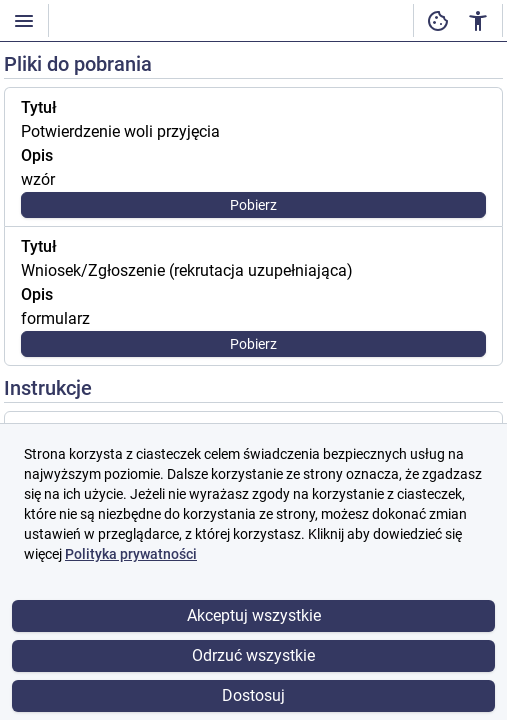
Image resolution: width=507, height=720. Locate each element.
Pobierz (253, 205)
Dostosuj (253, 695)
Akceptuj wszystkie (254, 615)
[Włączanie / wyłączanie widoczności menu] (24, 20)
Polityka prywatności (131, 554)
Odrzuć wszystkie (253, 655)
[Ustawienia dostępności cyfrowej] (438, 20)
